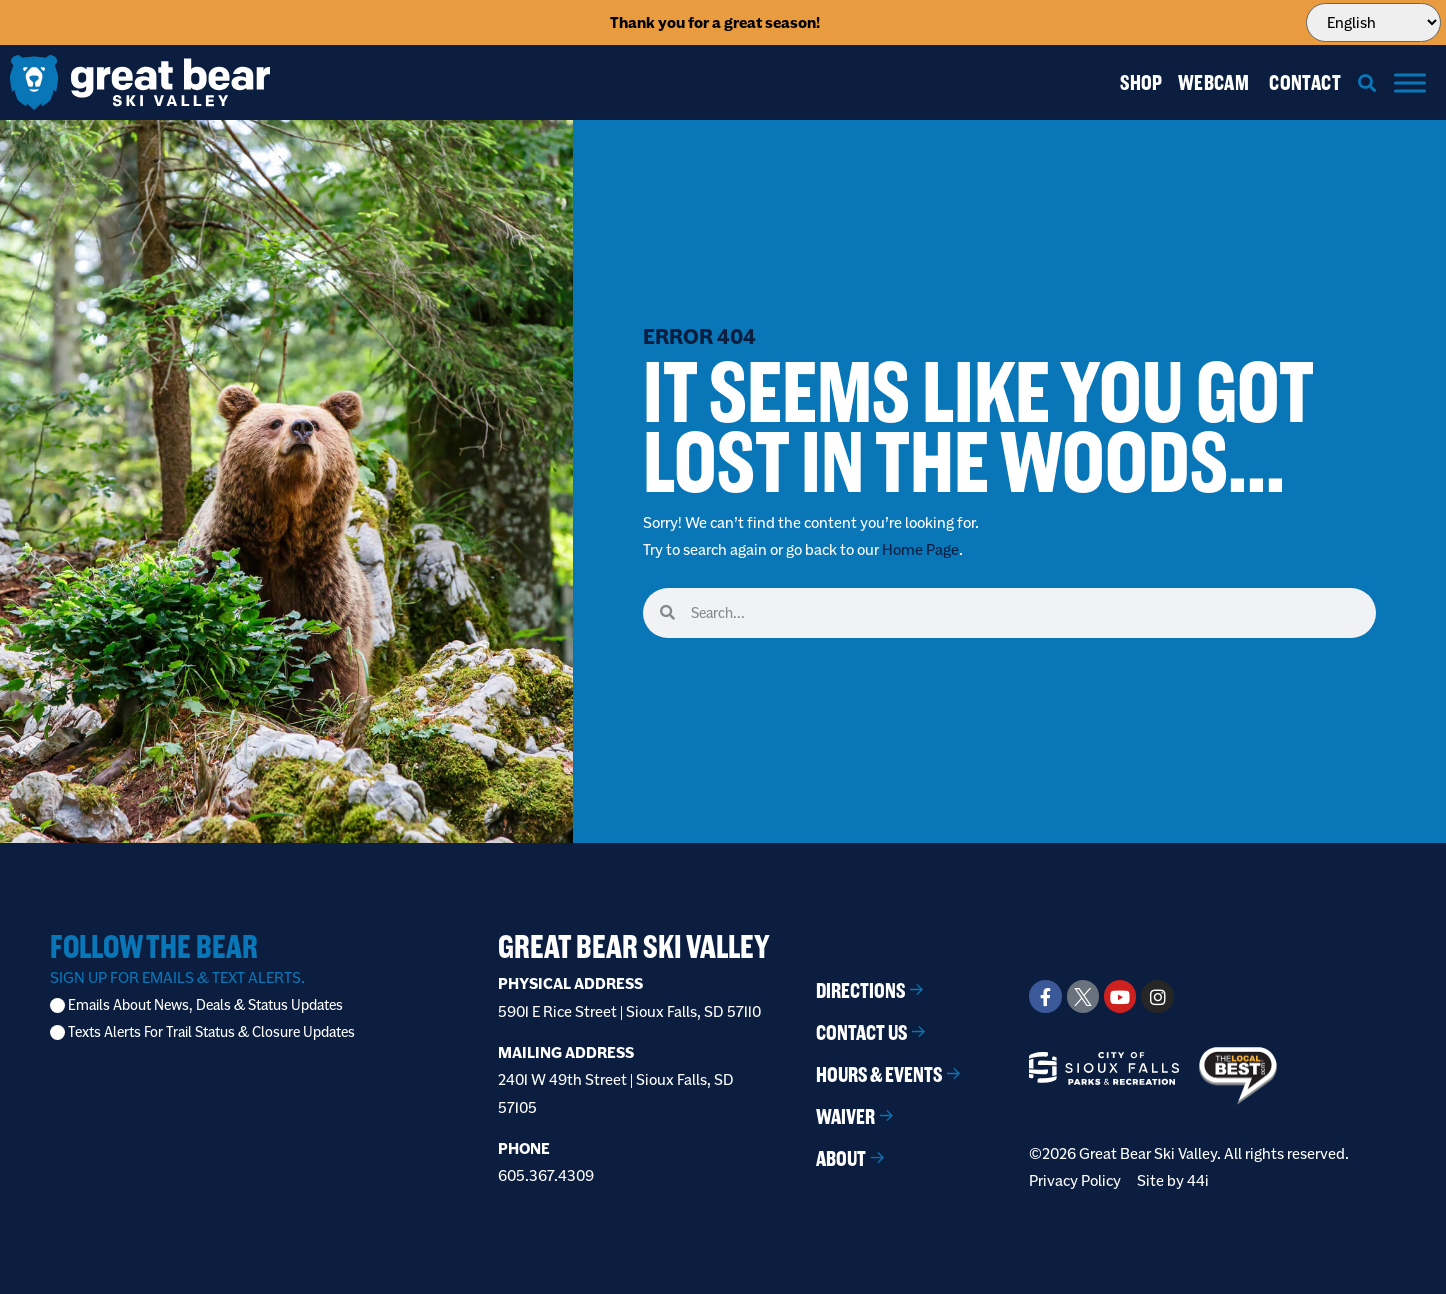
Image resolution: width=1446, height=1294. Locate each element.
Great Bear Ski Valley (634, 946)
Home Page (920, 549)
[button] (1367, 82)
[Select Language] (1373, 22)
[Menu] (1410, 82)
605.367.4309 (546, 1175)
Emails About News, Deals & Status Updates (205, 1005)
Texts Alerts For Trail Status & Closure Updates (211, 1032)
